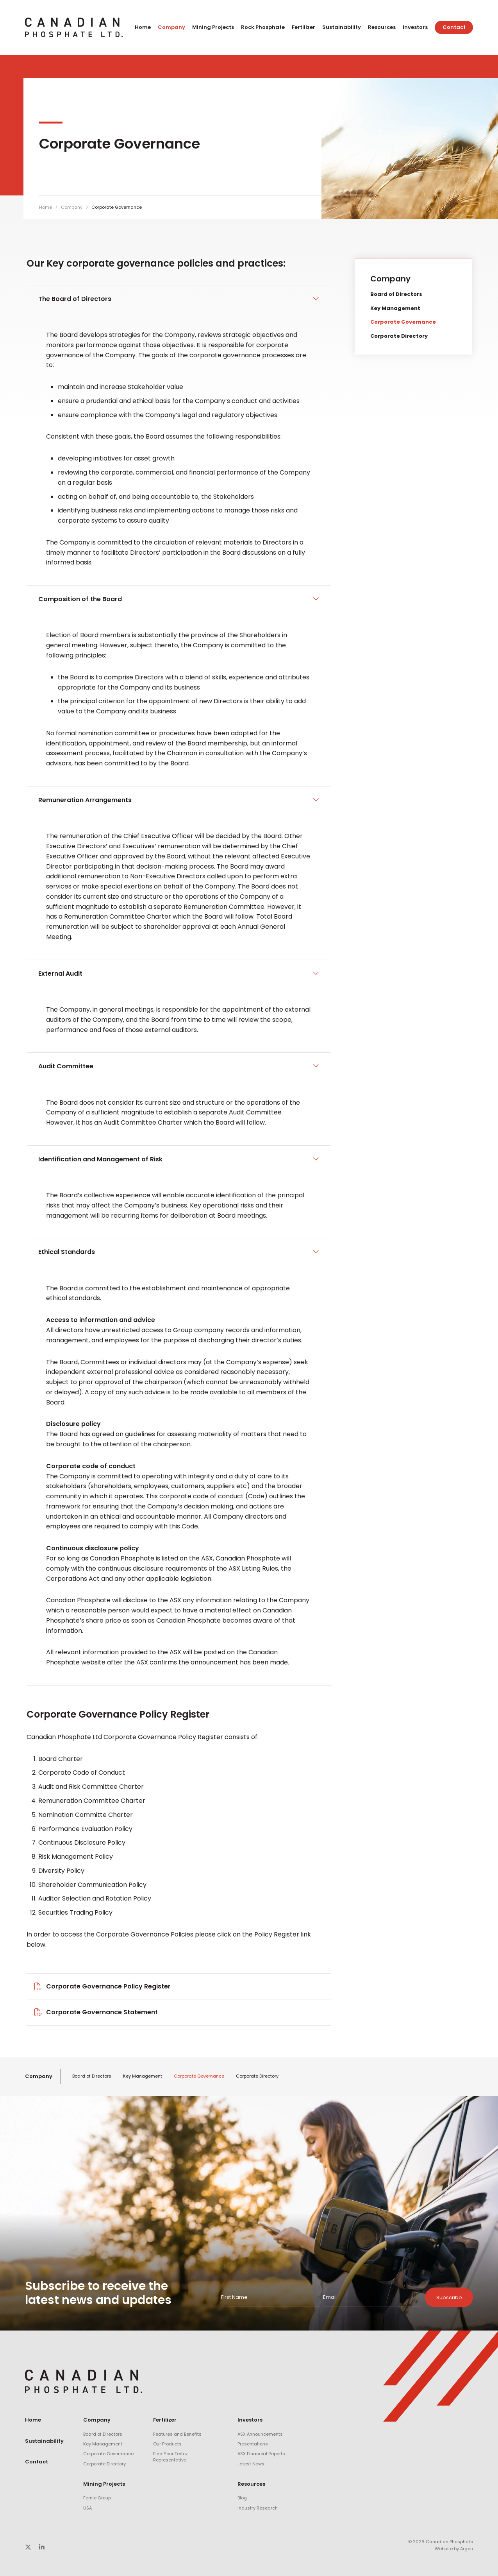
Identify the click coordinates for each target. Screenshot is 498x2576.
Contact (454, 27)
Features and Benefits (177, 2434)
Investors (415, 27)
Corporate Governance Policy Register (108, 1986)
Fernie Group (97, 2498)
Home (143, 27)
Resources (382, 27)
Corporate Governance (403, 322)
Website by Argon (454, 2549)
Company (171, 27)
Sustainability (341, 27)
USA (87, 2508)
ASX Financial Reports (261, 2454)
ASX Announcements (260, 2434)
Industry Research (257, 2508)
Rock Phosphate (263, 27)
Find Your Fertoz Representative (170, 2457)
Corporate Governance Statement (102, 2012)
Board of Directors (396, 294)
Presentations (252, 2444)
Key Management (395, 308)
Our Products (167, 2444)
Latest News (250, 2464)
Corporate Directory (399, 336)
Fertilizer (303, 27)
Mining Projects (213, 27)
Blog (242, 2498)
